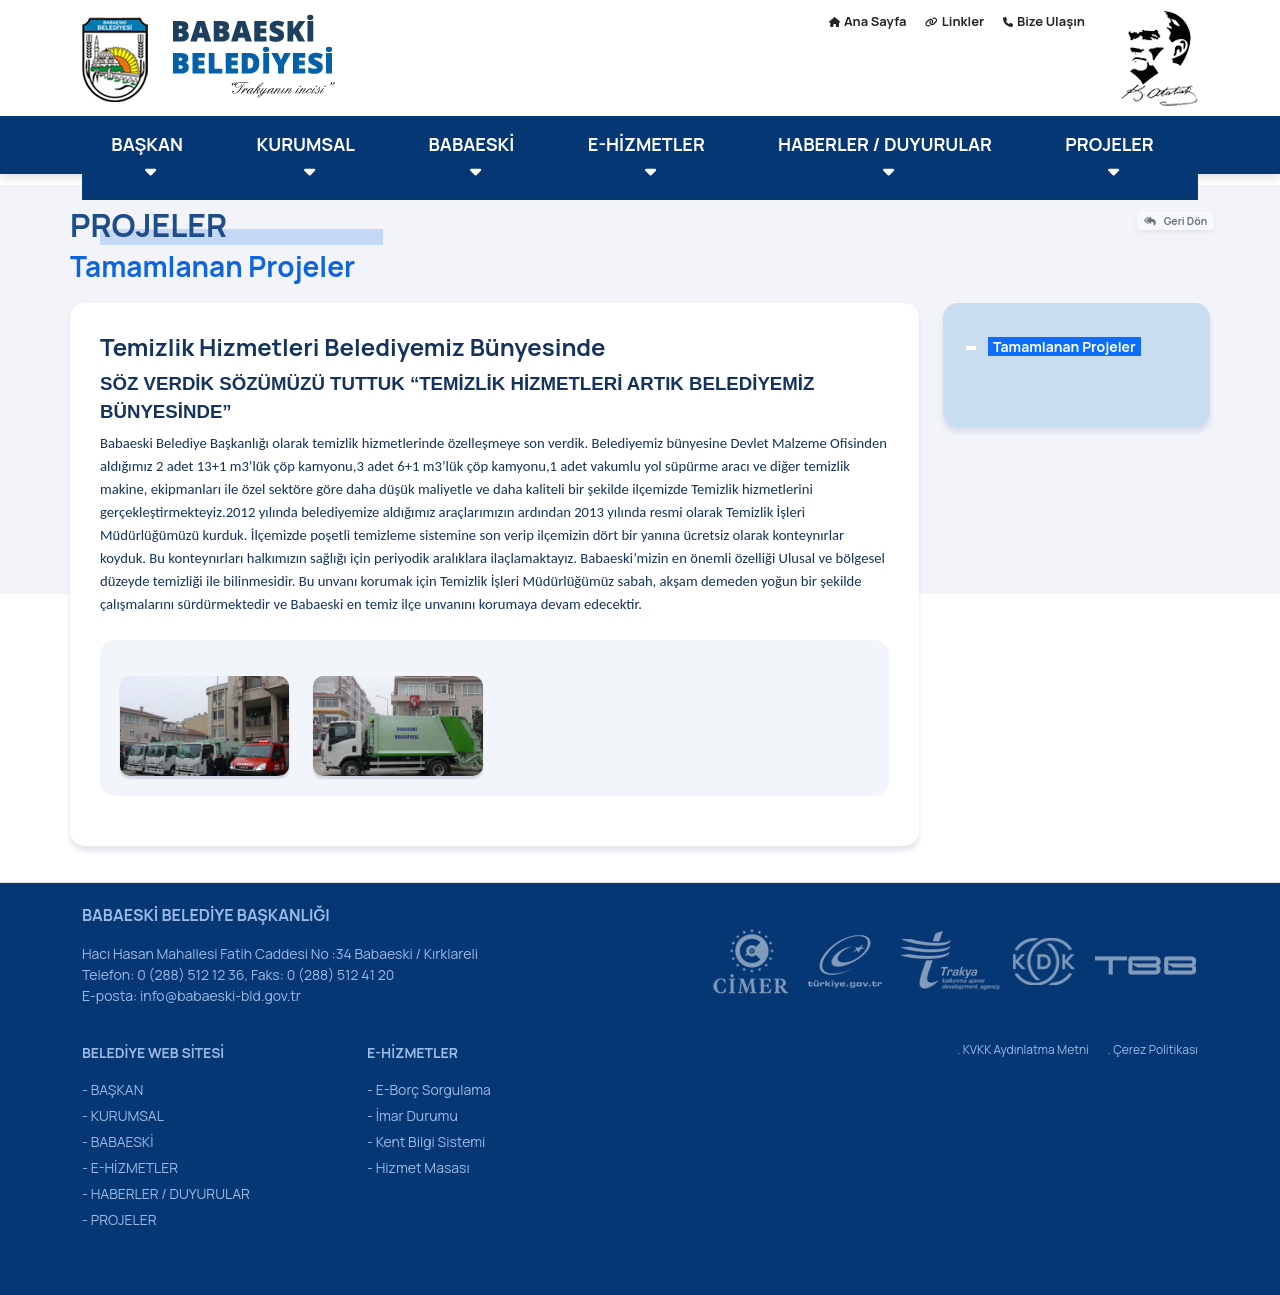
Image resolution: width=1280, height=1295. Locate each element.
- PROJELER (119, 1219)
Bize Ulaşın (1044, 21)
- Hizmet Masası (418, 1167)
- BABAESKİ (117, 1141)
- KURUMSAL (123, 1115)
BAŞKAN (147, 156)
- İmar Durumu (412, 1115)
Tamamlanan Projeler (1064, 346)
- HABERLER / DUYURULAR (166, 1193)
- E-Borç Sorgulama (429, 1089)
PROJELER (1109, 156)
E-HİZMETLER (646, 156)
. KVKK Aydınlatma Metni (1023, 1049)
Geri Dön (1175, 221)
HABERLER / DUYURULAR (885, 156)
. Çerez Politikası (1153, 1049)
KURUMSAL (306, 156)
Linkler (954, 21)
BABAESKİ (471, 156)
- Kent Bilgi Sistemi (426, 1141)
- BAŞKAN (112, 1089)
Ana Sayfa (868, 21)
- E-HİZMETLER (130, 1167)
